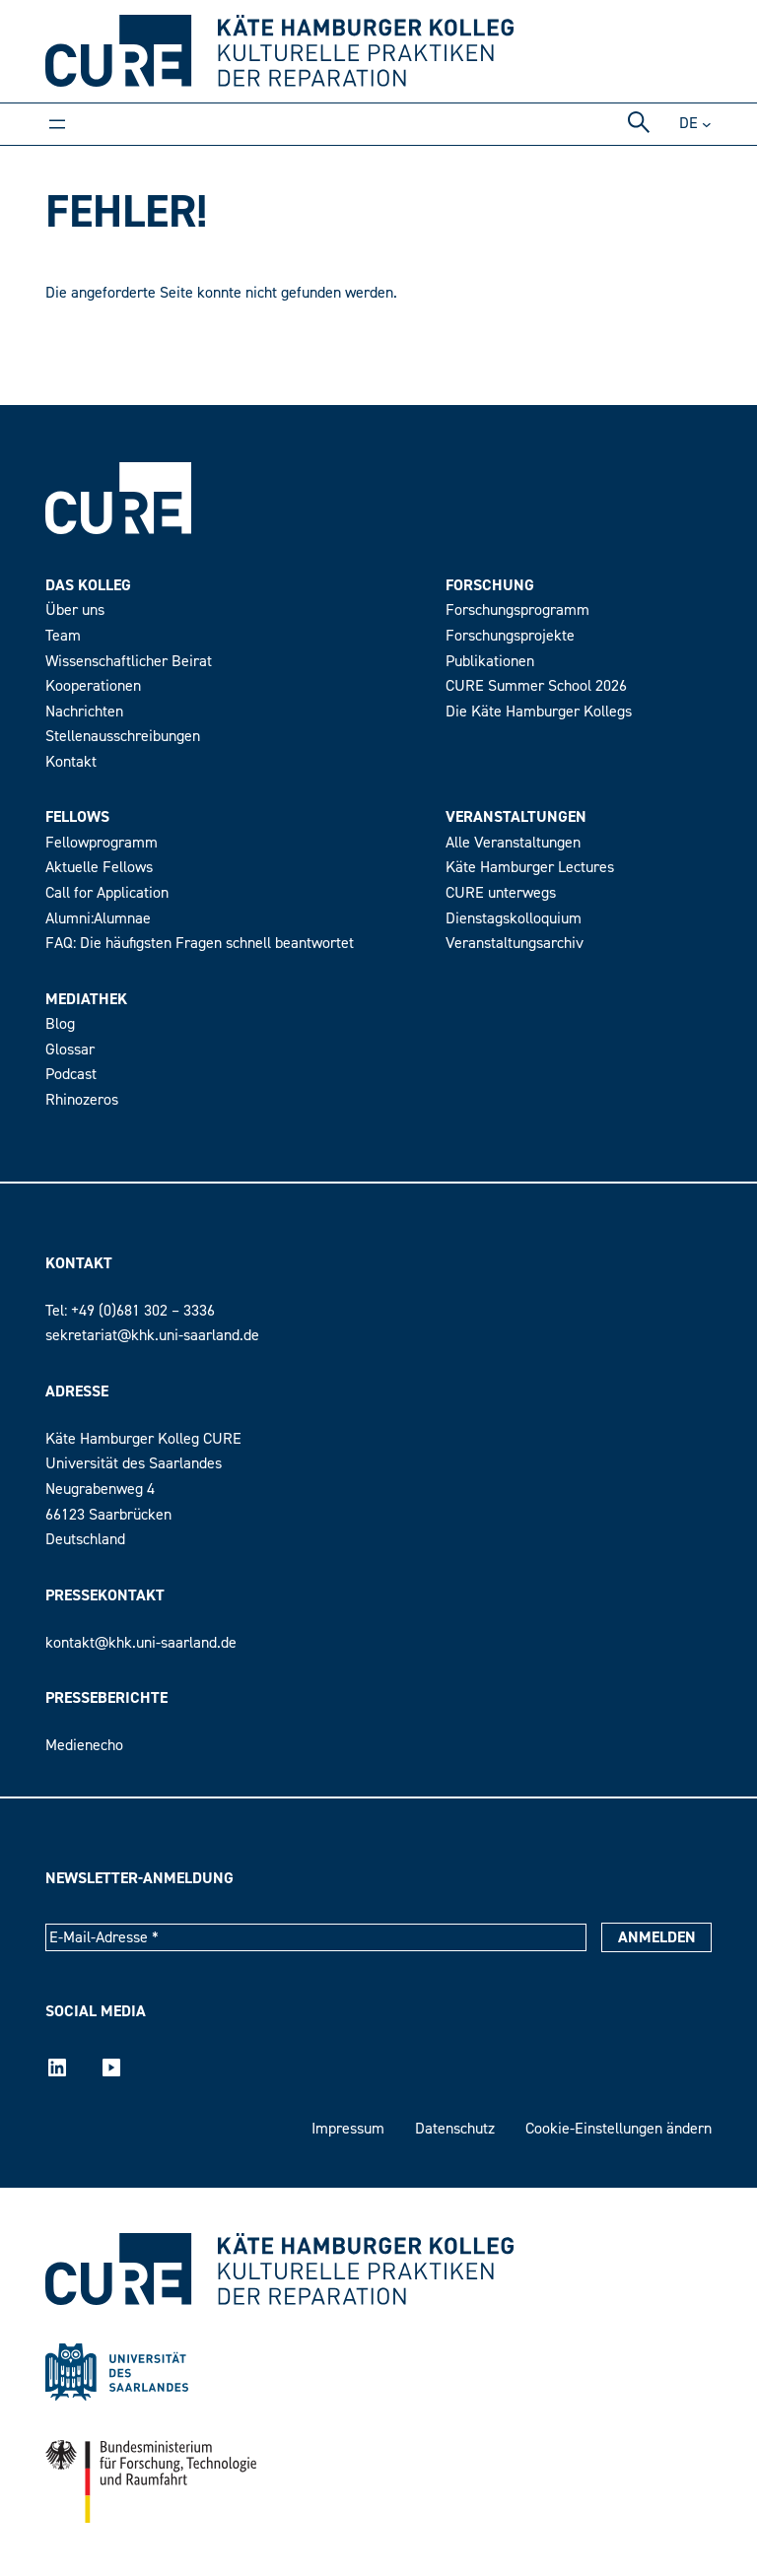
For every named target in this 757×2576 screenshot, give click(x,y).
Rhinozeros (81, 1100)
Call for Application (107, 893)
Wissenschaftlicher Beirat (128, 661)
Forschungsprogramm (517, 610)
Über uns (74, 610)
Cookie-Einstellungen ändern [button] (618, 2128)
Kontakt (71, 762)
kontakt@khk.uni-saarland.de (141, 1643)
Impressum (347, 2128)
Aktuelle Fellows (99, 867)
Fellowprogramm (101, 842)
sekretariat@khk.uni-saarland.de (152, 1335)
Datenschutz (455, 2128)
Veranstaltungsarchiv (515, 943)
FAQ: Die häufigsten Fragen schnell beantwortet (199, 943)
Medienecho (84, 1745)
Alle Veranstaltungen (513, 842)
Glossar (70, 1049)
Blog (60, 1024)
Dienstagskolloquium (514, 918)
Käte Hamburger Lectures (530, 867)
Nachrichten (84, 711)
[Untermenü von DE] (707, 124)
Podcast (71, 1074)
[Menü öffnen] (57, 124)
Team (63, 635)
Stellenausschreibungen (122, 736)
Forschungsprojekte (510, 635)
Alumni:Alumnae (98, 918)
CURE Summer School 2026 (536, 686)
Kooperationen (93, 686)
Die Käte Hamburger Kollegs (539, 711)
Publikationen (490, 661)
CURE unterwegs (501, 893)
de (688, 123)
